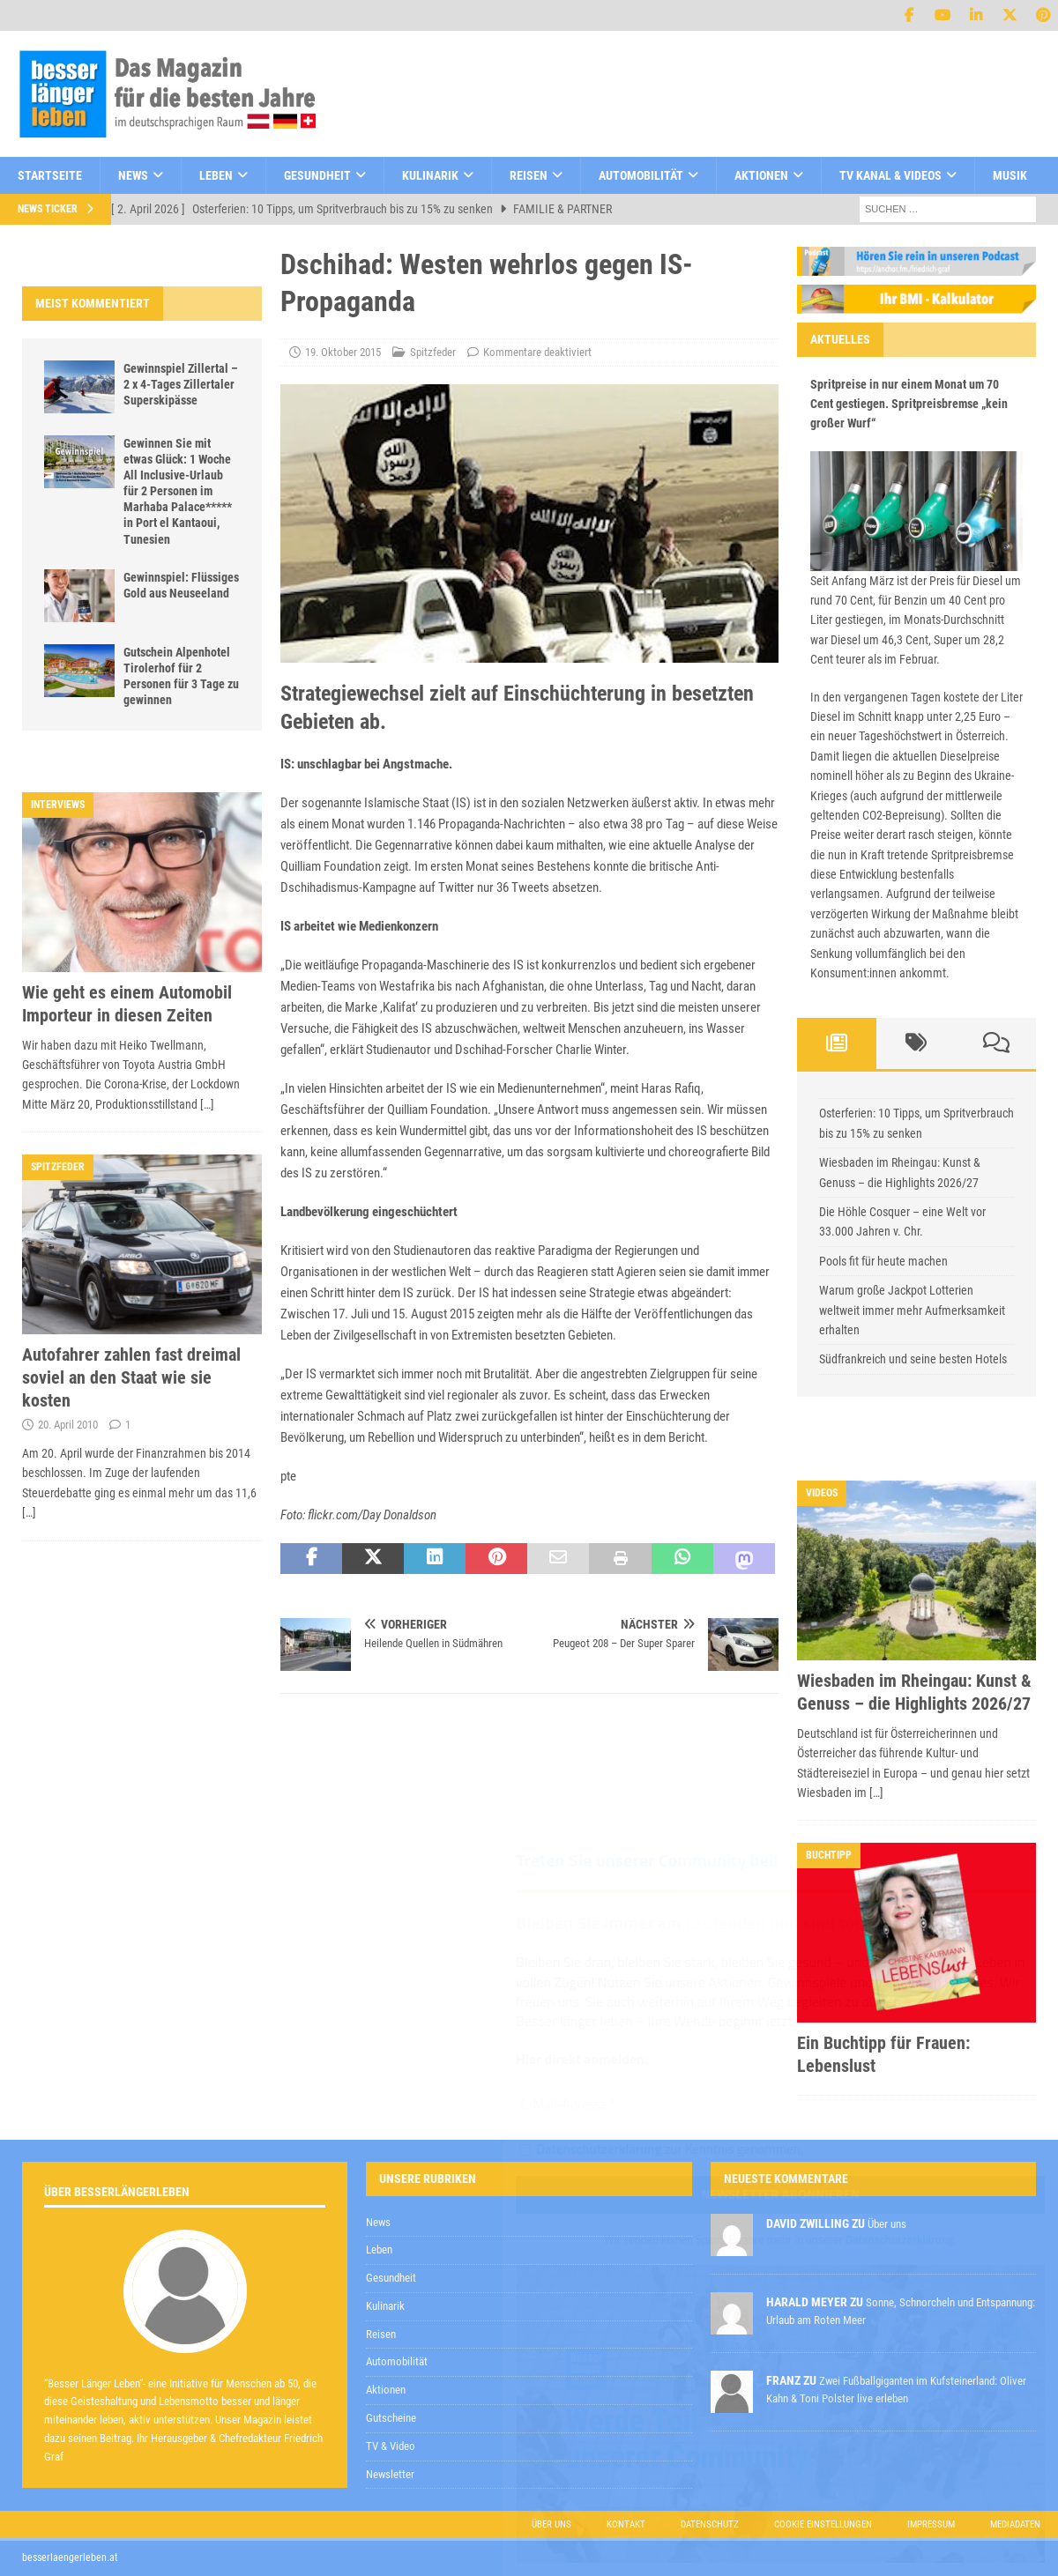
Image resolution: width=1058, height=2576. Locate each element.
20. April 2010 (68, 1424)
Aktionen (761, 175)
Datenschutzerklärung (598, 2149)
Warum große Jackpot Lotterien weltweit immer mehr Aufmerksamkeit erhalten (912, 1310)
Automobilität (641, 175)
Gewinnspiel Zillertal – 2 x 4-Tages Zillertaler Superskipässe (180, 384)
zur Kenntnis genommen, (661, 2150)
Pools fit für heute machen (883, 1261)
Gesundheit (317, 175)
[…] (207, 1104)
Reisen (529, 175)
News (133, 175)
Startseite (50, 175)
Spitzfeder (433, 352)
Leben (216, 175)
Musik (1010, 175)
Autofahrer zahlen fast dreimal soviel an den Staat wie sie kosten (131, 1377)
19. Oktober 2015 (343, 352)
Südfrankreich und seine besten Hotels (913, 1359)
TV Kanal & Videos (890, 175)
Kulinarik (430, 175)
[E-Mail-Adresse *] (780, 2105)
